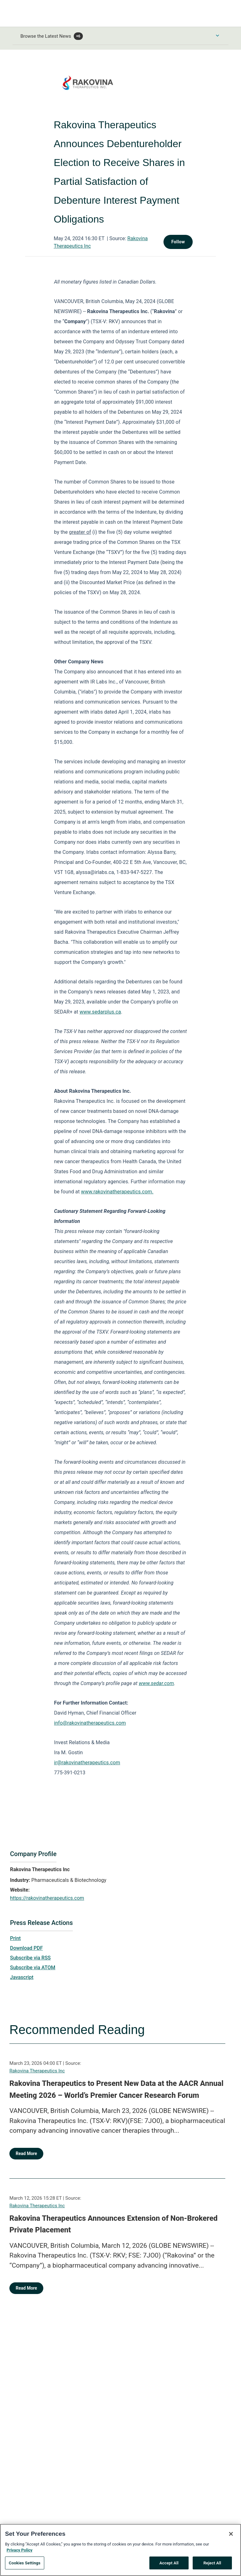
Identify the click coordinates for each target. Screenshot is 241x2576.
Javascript (21, 1977)
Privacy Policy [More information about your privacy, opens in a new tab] (19, 2553)
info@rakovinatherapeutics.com (90, 1723)
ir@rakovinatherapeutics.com (87, 1763)
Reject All (212, 2566)
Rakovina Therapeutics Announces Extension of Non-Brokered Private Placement (113, 2224)
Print (15, 1938)
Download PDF (26, 1948)
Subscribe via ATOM (32, 1968)
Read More (26, 2153)
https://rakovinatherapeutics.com (47, 1898)
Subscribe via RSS (30, 1958)
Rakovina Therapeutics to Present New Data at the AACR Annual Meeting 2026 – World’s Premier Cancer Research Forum (116, 2089)
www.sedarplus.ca (100, 1012)
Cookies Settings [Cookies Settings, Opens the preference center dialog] (24, 2566)
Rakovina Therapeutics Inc (37, 2071)
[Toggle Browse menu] (217, 35)
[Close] (231, 2537)
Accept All (169, 2566)
